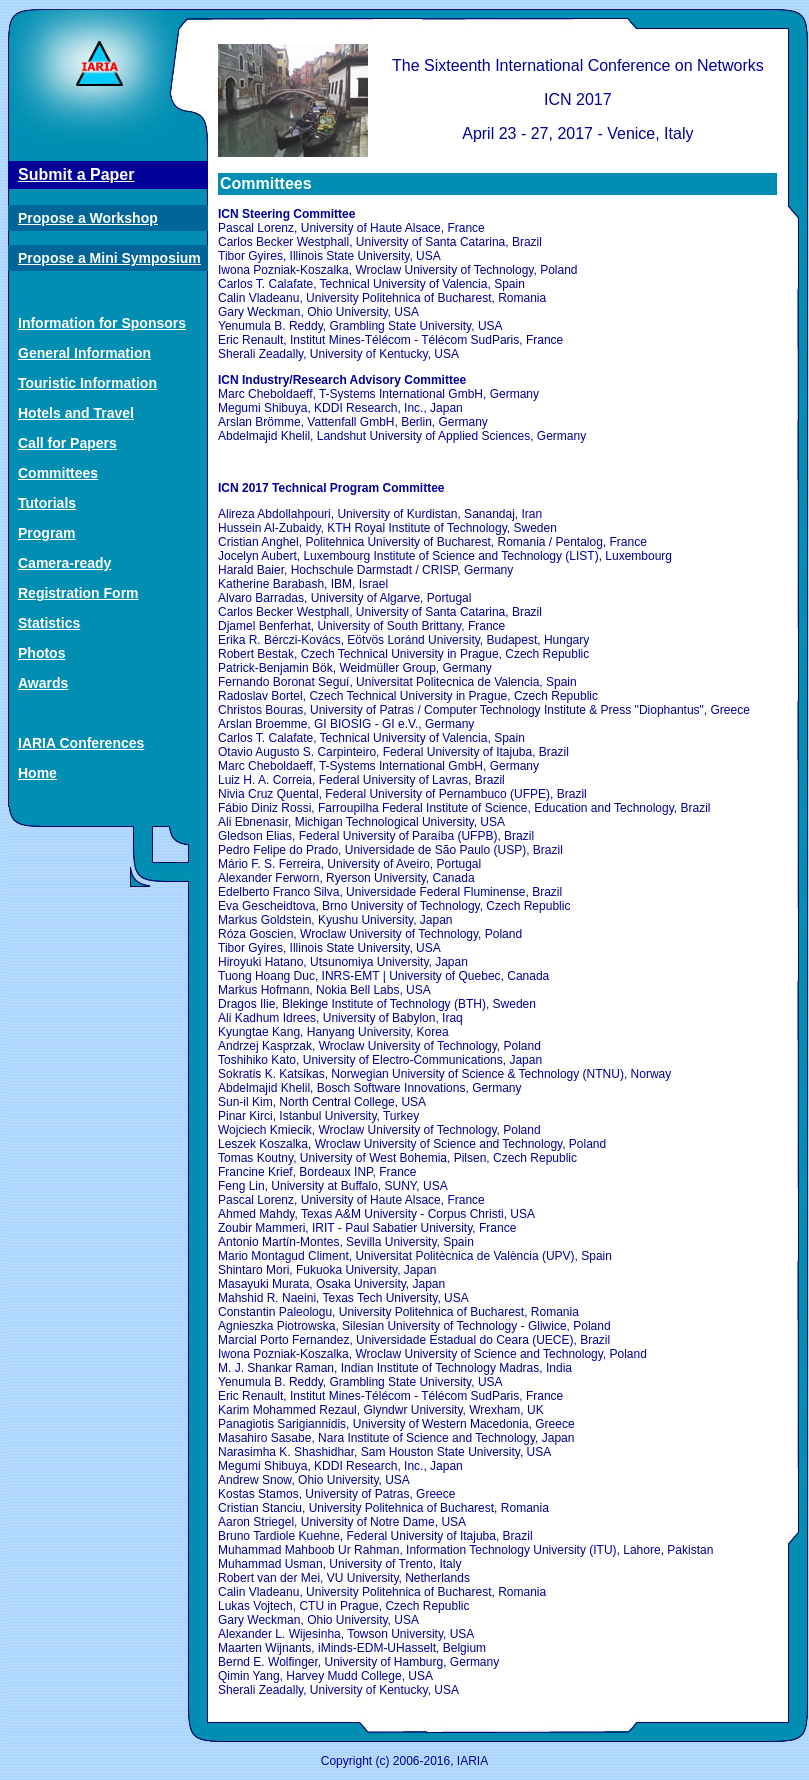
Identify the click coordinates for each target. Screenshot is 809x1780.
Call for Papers (67, 443)
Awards (43, 683)
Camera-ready (64, 563)
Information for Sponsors (102, 323)
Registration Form (78, 593)
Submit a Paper (76, 174)
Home (37, 773)
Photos (41, 653)
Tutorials (47, 503)
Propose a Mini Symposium (109, 258)
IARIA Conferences (81, 743)
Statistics (49, 623)
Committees (58, 473)
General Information (84, 353)
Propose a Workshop (88, 218)
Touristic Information (87, 383)
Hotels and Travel (76, 413)
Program (47, 533)
